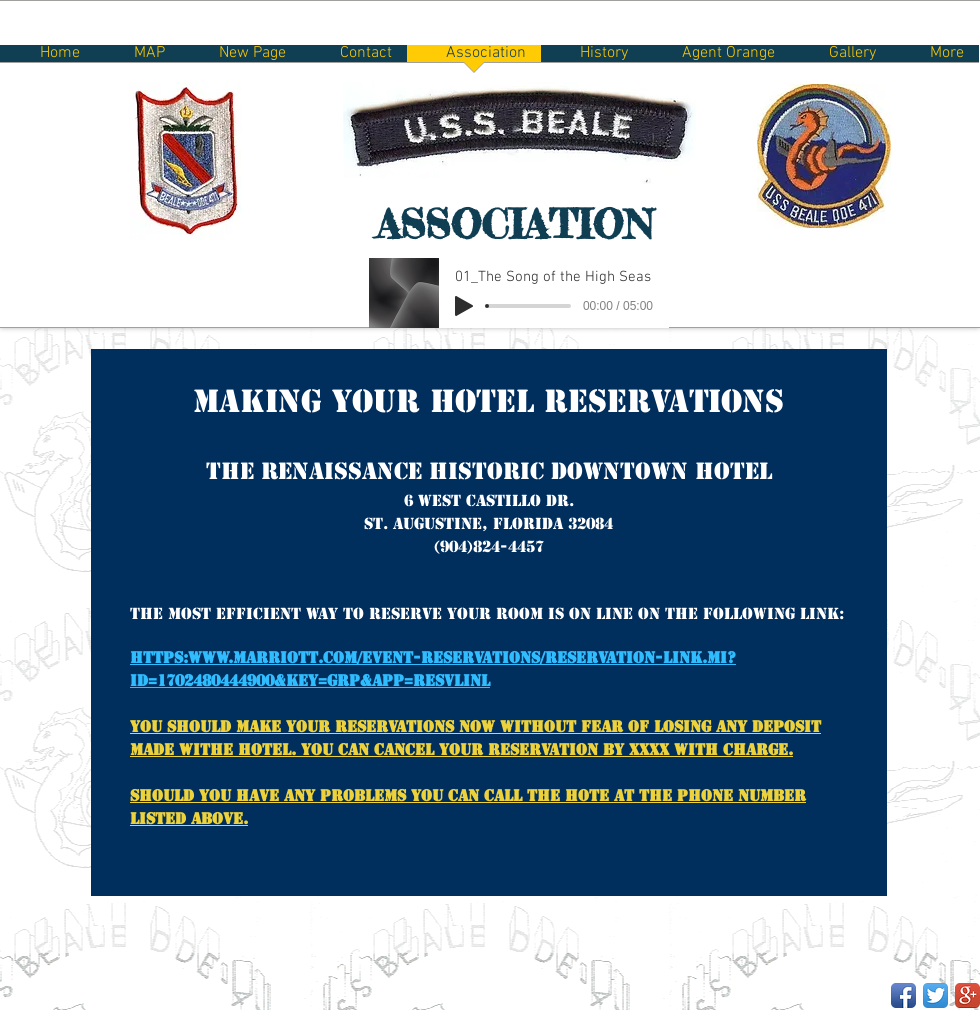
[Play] (464, 306)
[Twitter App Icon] (935, 995)
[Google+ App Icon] (967, 995)
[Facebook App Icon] (903, 995)
